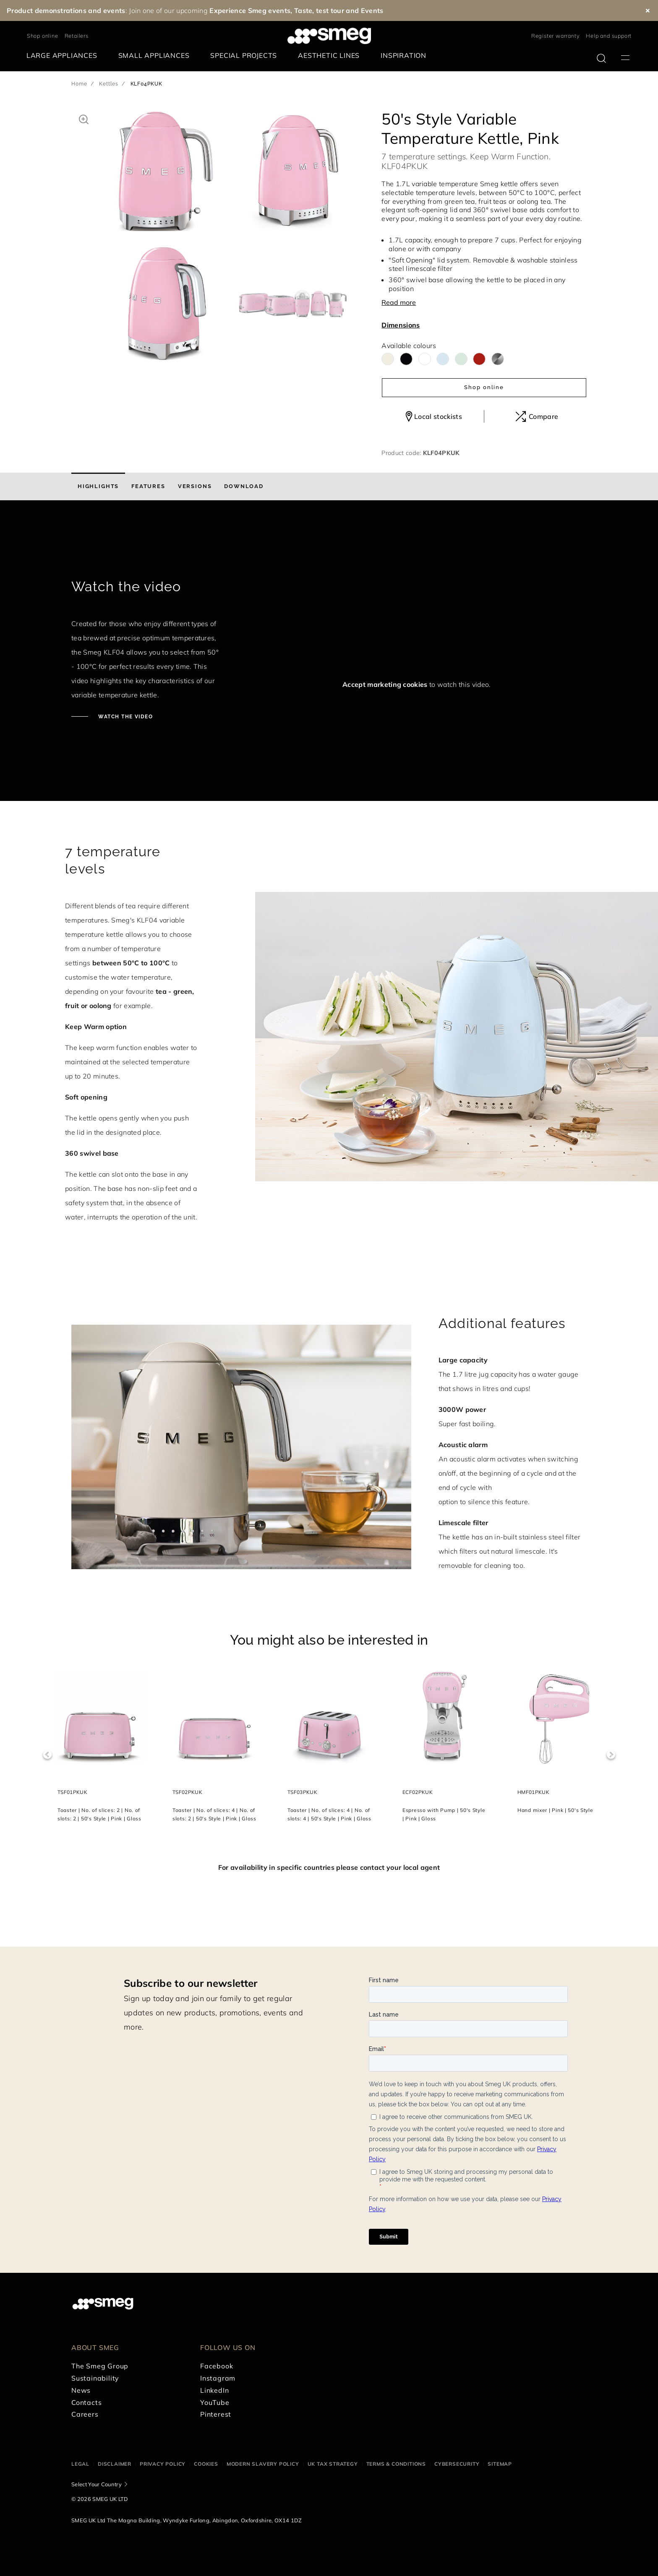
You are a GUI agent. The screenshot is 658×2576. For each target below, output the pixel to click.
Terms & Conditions (396, 2464)
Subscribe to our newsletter (191, 1983)
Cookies (206, 2464)
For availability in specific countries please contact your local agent (329, 1867)
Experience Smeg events (249, 10)
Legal (80, 2464)
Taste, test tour (319, 10)
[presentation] (310, 552)
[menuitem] (64, 55)
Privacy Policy (162, 2464)
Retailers (77, 35)
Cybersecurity (456, 2464)
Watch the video (125, 717)
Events (372, 10)
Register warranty (555, 35)
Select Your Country (96, 2484)
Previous (47, 1754)
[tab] (98, 486)
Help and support (609, 35)
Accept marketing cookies (385, 684)
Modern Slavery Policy (263, 2464)
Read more (398, 302)
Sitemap (500, 2464)
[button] (84, 118)
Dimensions (400, 325)
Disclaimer (114, 2464)
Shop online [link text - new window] (42, 35)
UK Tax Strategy (333, 2464)
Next (611, 1754)
